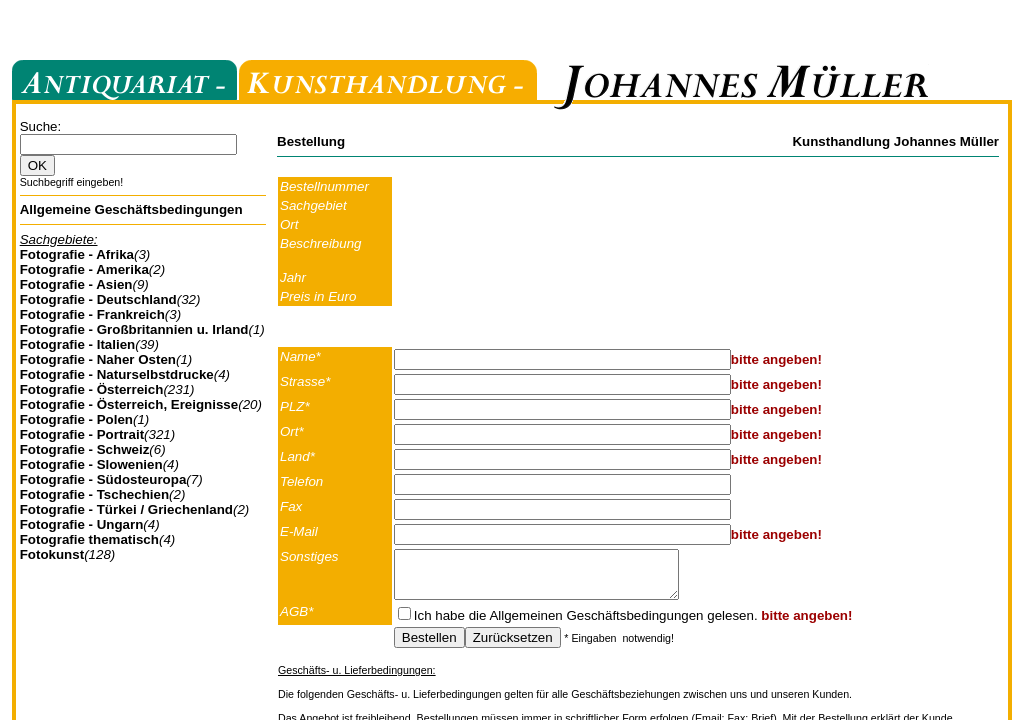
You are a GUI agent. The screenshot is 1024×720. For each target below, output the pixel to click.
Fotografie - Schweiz (85, 449)
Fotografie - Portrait (82, 434)
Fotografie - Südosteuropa (103, 479)
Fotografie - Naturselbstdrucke (117, 374)
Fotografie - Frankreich (92, 314)
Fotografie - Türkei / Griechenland (126, 509)
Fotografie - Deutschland (98, 299)
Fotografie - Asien (76, 284)
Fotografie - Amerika (84, 269)
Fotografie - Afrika (77, 254)
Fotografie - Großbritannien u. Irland (134, 329)
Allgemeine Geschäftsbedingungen (131, 209)
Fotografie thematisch (89, 539)
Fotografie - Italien (78, 344)
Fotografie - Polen (76, 419)
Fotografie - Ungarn (82, 524)
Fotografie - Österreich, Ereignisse (129, 404)
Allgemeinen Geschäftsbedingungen (596, 624)
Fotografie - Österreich (92, 389)
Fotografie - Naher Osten (98, 359)
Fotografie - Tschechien (94, 494)
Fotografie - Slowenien (91, 464)
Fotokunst (52, 554)
